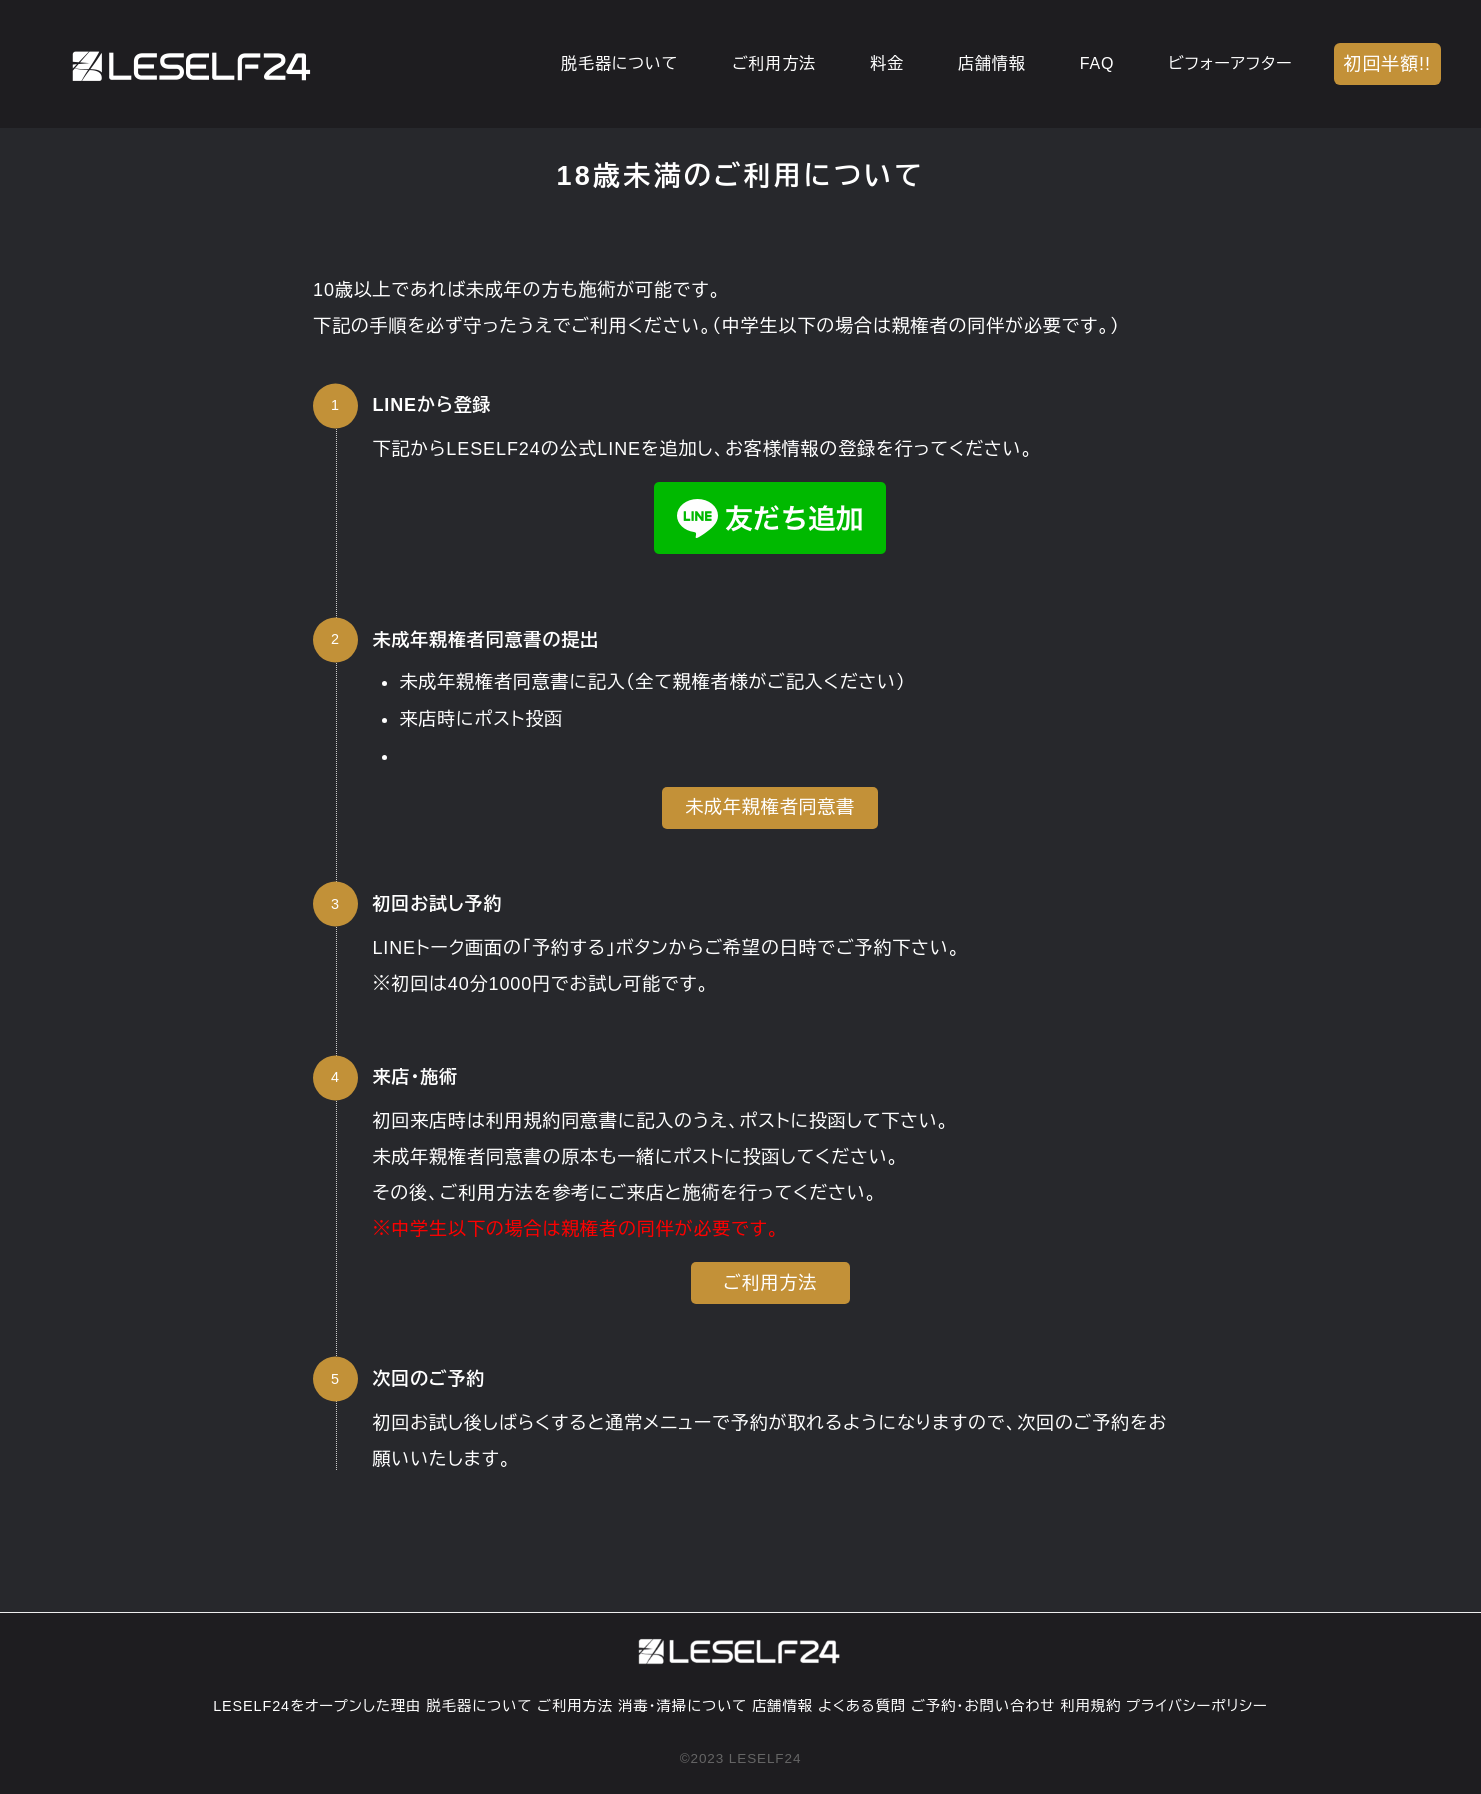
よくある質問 (862, 1706)
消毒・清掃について (682, 1706)
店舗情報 (782, 1706)
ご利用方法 (575, 1706)
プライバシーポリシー (1197, 1706)
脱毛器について (479, 1706)
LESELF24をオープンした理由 (317, 1706)
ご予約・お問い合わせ (983, 1706)
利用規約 (1090, 1706)
